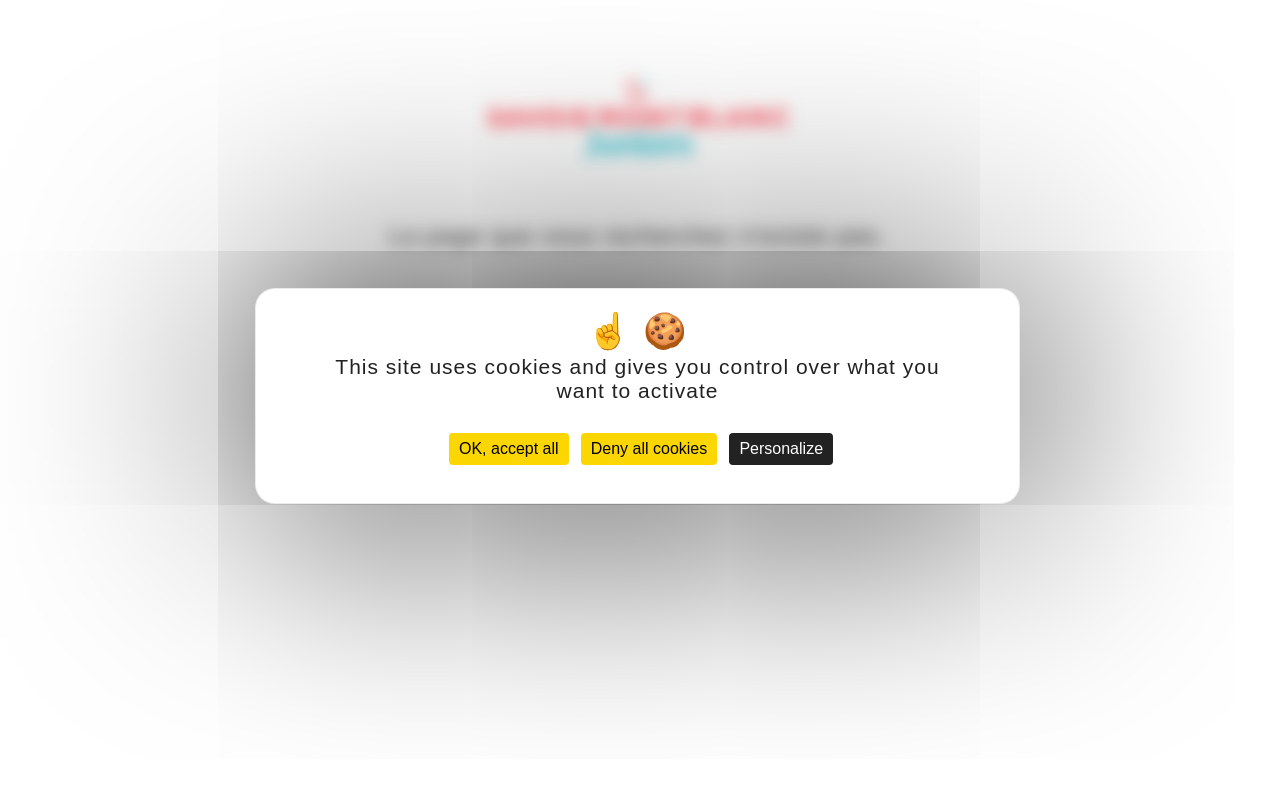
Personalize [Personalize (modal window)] (781, 448)
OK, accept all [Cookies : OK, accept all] (509, 448)
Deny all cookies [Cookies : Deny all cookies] (649, 448)
